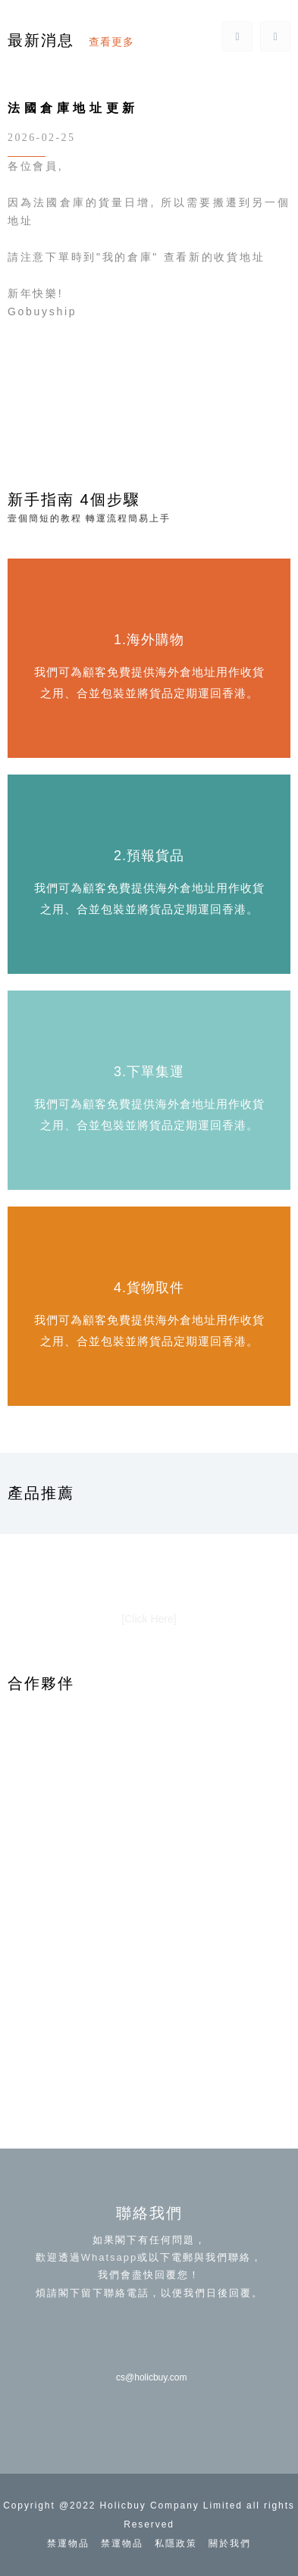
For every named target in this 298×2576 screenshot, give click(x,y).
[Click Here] (148, 1619)
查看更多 (111, 42)
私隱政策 (176, 2543)
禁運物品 (68, 2543)
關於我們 (230, 2543)
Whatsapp (109, 2257)
